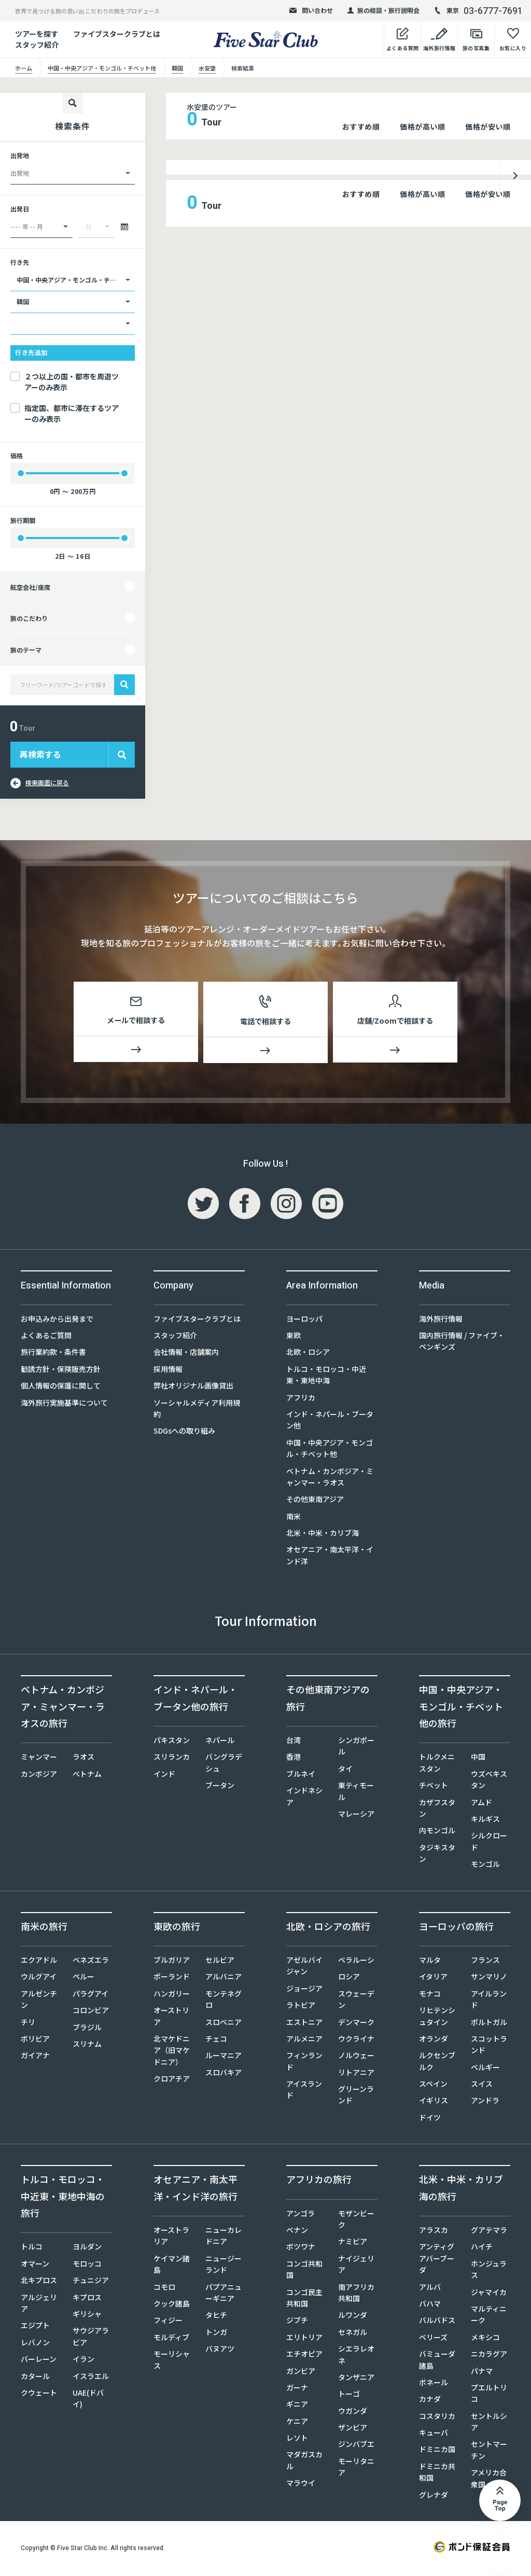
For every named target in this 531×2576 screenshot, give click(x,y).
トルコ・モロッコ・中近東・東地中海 (326, 1377)
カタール (35, 2377)
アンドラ (485, 2102)
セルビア (219, 1962)
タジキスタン (437, 1855)
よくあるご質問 (46, 1337)
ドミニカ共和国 (437, 2474)
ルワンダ (352, 2317)
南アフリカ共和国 (356, 2294)
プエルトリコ (489, 2395)
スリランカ (171, 1758)
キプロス (87, 2299)
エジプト (35, 2327)
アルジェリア (39, 2304)
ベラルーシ (356, 1962)
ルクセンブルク (437, 2063)
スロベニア (223, 2023)
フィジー (168, 2322)
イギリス (433, 2102)
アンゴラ (300, 2215)
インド (164, 1776)
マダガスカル (304, 2462)
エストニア (304, 2023)
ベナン (297, 2232)
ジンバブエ (356, 2446)
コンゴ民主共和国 (304, 2299)
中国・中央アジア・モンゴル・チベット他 (329, 1450)
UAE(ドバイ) (88, 2400)
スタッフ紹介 (175, 1337)
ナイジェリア (356, 2266)
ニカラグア (489, 2356)
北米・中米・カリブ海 (322, 1535)
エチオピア (304, 2356)
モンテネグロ (223, 2001)
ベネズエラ (91, 1962)
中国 (478, 1758)
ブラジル (87, 2028)
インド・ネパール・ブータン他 (329, 1422)
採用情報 (168, 1371)
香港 (293, 1758)
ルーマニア (223, 2057)
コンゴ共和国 (304, 2271)
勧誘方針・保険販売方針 (61, 1371)
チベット (433, 1787)
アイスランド (304, 2091)
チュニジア (91, 2282)
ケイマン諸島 (171, 2266)
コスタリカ (437, 2418)
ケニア (297, 2423)
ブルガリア (171, 1962)
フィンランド (304, 2063)
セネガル (352, 2334)
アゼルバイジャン (304, 1967)
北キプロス (39, 2282)
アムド (481, 1804)
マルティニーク (489, 2316)
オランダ (433, 2040)
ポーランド (171, 1978)
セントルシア (489, 2424)
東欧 (293, 1337)
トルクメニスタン (437, 1764)
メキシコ (485, 2339)
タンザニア (356, 2379)
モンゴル (485, 1866)
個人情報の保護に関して (61, 1387)
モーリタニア (356, 2469)
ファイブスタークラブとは (116, 34)
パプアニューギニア (223, 2294)
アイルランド (489, 2001)
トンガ (216, 2334)
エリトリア (304, 2339)
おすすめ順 (361, 126)
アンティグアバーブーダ (436, 2260)
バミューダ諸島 (437, 2361)
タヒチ (216, 2317)
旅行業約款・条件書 (53, 1354)
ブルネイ (300, 1776)
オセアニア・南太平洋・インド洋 (329, 1557)
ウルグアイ (39, 1978)
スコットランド (489, 2046)
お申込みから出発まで (57, 1320)
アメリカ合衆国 (489, 2480)
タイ (345, 1770)
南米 (293, 1518)
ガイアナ (35, 2057)
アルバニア (223, 1978)
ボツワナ (300, 2248)
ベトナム (87, 1776)
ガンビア (300, 2372)
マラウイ (300, 2485)
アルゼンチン (39, 2001)
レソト (297, 2440)
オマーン (35, 2265)
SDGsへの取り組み (184, 1432)
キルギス (485, 1821)
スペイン (433, 2085)
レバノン (35, 2344)
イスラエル (91, 2377)
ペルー (83, 1978)
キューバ (433, 2434)
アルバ (430, 2288)
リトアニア (356, 2074)
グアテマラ (489, 2232)
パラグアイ (90, 1995)
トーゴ (349, 2395)
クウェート (39, 2394)
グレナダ (433, 2496)
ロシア (349, 1978)
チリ (28, 2023)
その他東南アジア (315, 1501)
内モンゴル (437, 1832)
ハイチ (482, 2248)
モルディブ (171, 2339)
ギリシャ (87, 2316)
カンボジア (39, 1776)
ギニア (297, 2406)
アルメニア (304, 2040)
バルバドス (437, 2322)
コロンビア (91, 2012)
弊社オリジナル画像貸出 (193, 1387)
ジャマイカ (489, 2293)
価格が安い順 (487, 126)
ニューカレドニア (223, 2237)
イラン (83, 2361)
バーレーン (39, 2361)
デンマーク (356, 2023)
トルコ (32, 2248)
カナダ (430, 2401)
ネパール (219, 1742)
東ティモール (356, 1793)
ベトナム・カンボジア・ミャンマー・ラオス (329, 1478)
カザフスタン (437, 1809)
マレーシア (356, 1815)
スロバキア (223, 2074)
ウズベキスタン (489, 1781)
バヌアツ (219, 2350)
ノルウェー (356, 2057)
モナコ (430, 1995)
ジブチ (297, 2322)
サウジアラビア (91, 2338)
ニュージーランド (223, 2266)
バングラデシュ (223, 1764)
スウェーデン (356, 2001)
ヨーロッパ (304, 1320)
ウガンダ (352, 2413)
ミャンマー (39, 1758)
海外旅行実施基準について (64, 1404)
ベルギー (485, 2068)
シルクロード (489, 1843)
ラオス (83, 1758)
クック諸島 (171, 2305)
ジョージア (304, 1990)
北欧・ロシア (308, 1354)
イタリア (433, 1978)
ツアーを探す (36, 34)
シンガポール (356, 1748)
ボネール (433, 2384)
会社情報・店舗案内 (186, 1354)
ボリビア (35, 2040)
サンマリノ (489, 1978)
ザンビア (352, 2429)
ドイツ (430, 2119)
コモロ (164, 2288)
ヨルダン (87, 2248)
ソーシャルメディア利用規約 (196, 1410)
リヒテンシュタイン (437, 2018)
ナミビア (352, 2243)
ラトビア (300, 2007)
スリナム (87, 2046)
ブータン (219, 1787)
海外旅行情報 (441, 1320)
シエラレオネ (356, 2356)
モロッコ (87, 2265)
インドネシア (304, 1798)
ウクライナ (356, 2040)
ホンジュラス (489, 2271)
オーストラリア (171, 2237)
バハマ (430, 2305)
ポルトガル (489, 2023)
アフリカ (300, 1399)
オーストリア (171, 2018)
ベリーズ (433, 2339)
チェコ (216, 2040)
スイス (482, 2085)
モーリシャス (171, 2361)
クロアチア (171, 2080)
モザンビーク (356, 2220)
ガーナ (297, 2389)
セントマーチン (489, 2451)
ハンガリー (171, 1995)
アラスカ (433, 2232)
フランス (485, 1962)
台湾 (293, 1742)
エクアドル (39, 1962)
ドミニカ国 (437, 2451)
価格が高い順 (422, 126)
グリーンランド (356, 2096)
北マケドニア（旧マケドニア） (171, 2052)
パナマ (482, 2372)
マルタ (430, 1962)
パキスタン (171, 1742)
